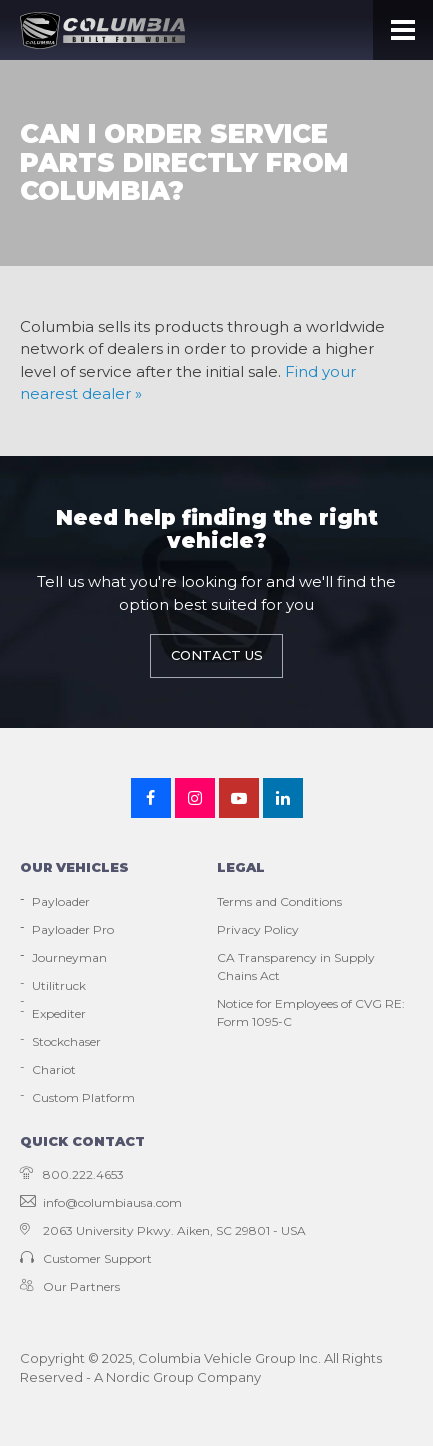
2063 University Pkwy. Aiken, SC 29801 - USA (163, 1230)
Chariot (54, 1069)
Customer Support (86, 1258)
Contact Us (217, 655)
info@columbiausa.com (101, 1202)
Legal (241, 867)
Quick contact (82, 1141)
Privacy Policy (258, 929)
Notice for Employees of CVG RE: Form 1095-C (311, 1012)
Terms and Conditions (279, 901)
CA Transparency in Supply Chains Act (296, 966)
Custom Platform (83, 1097)
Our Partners (70, 1286)
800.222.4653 (72, 1174)
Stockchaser (66, 1041)
